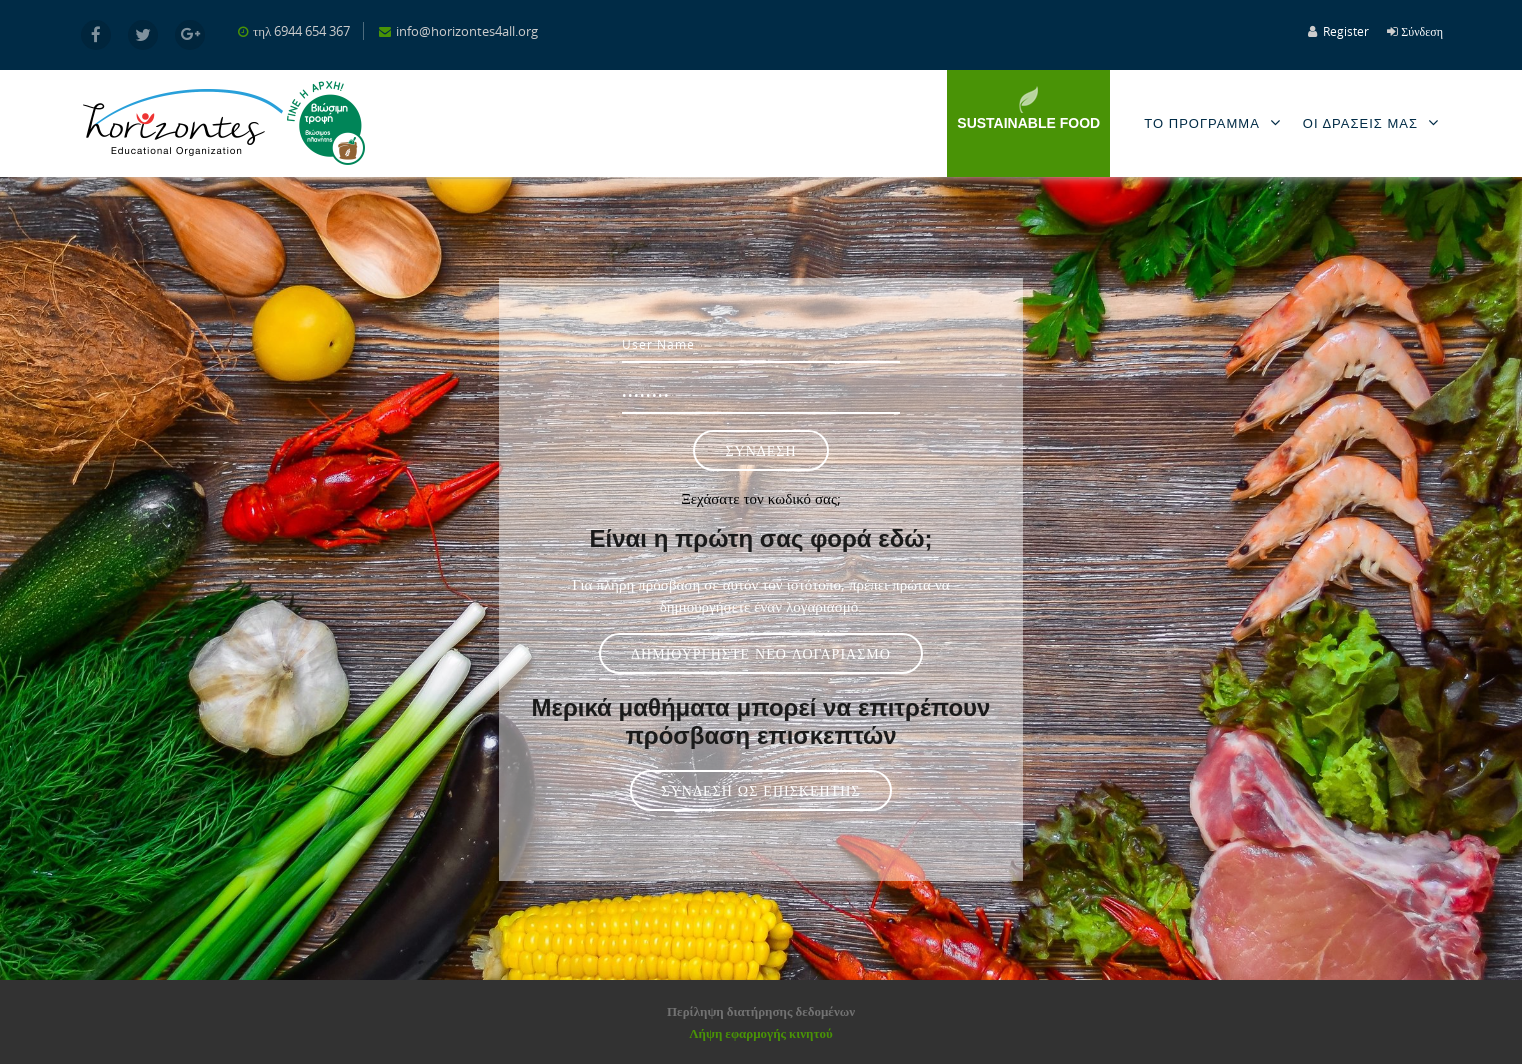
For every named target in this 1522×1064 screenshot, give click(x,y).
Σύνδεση (1422, 31)
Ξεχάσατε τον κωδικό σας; (761, 498)
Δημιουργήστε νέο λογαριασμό (761, 653)
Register (1346, 31)
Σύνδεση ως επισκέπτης (761, 790)
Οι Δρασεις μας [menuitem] (1374, 122)
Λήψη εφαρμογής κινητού (760, 1033)
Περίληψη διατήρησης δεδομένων (761, 1011)
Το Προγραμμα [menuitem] (1215, 122)
